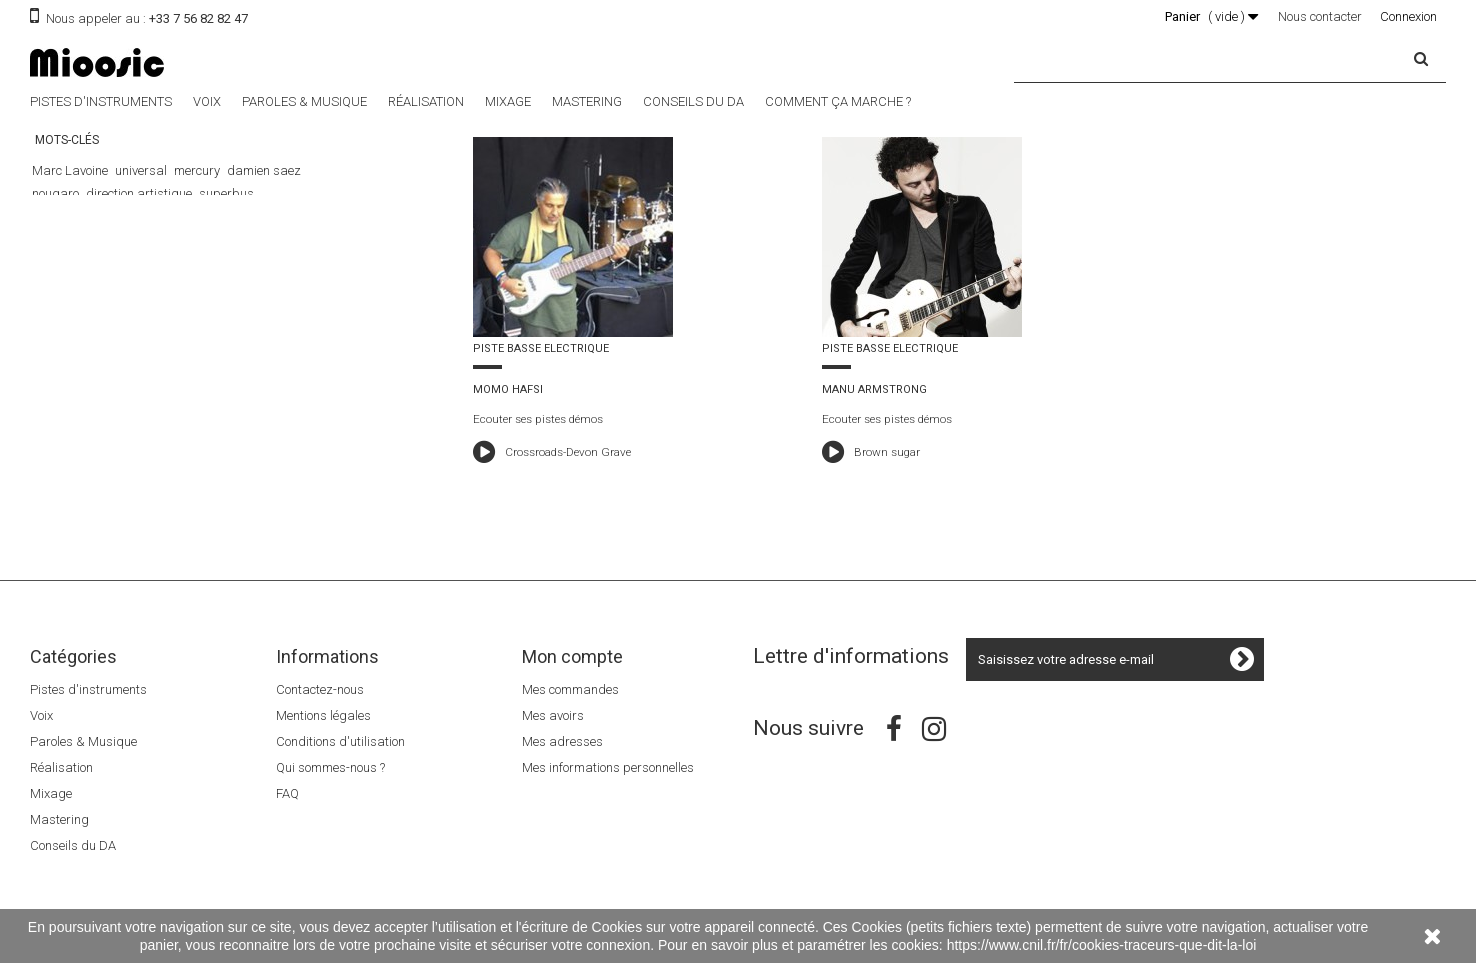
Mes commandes (570, 689)
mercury (197, 170)
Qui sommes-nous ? (330, 767)
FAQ (287, 793)
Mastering (587, 101)
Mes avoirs (553, 715)
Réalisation (426, 101)
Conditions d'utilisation (340, 741)
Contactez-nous (320, 689)
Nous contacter (1320, 16)
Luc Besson (234, 216)
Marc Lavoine (70, 170)
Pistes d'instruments (101, 101)
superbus (226, 193)
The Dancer (163, 216)
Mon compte (572, 656)
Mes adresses (562, 741)
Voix (207, 101)
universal (141, 170)
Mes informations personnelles (608, 767)
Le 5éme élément (78, 216)
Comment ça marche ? (838, 101)
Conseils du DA (693, 101)
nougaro (55, 193)
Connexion (1408, 16)
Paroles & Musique (304, 101)
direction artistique (139, 193)
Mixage (508, 101)
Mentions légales (323, 715)
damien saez (264, 170)
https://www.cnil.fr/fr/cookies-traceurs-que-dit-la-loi (1102, 945)
